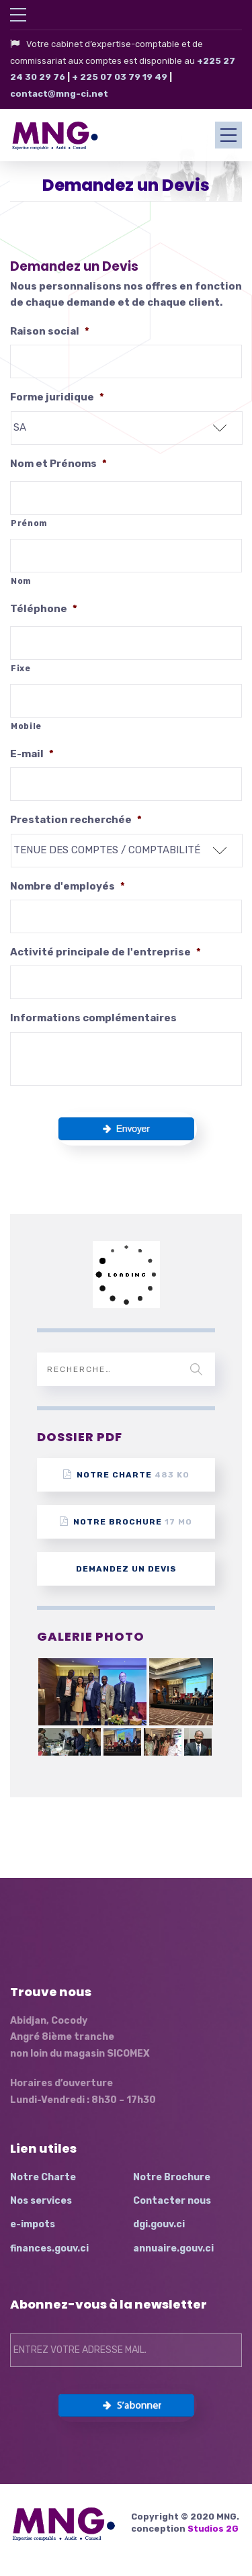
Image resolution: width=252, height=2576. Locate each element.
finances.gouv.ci (49, 2248)
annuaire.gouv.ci (173, 2248)
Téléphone (43, 609)
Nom (21, 581)
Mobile (26, 726)
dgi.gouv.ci (159, 2224)
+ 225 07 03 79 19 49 (119, 77)
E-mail (32, 754)
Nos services (41, 2200)
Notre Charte (126, 1474)
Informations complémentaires (93, 1018)
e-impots (32, 2224)
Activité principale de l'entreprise (105, 952)
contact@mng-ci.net (59, 94)
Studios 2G (213, 2529)
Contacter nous (172, 2200)
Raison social (49, 331)
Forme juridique (57, 397)
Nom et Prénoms (58, 464)
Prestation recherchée (76, 820)
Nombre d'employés (67, 886)
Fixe (21, 668)
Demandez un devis (126, 1569)
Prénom (29, 523)
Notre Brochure (126, 1521)
